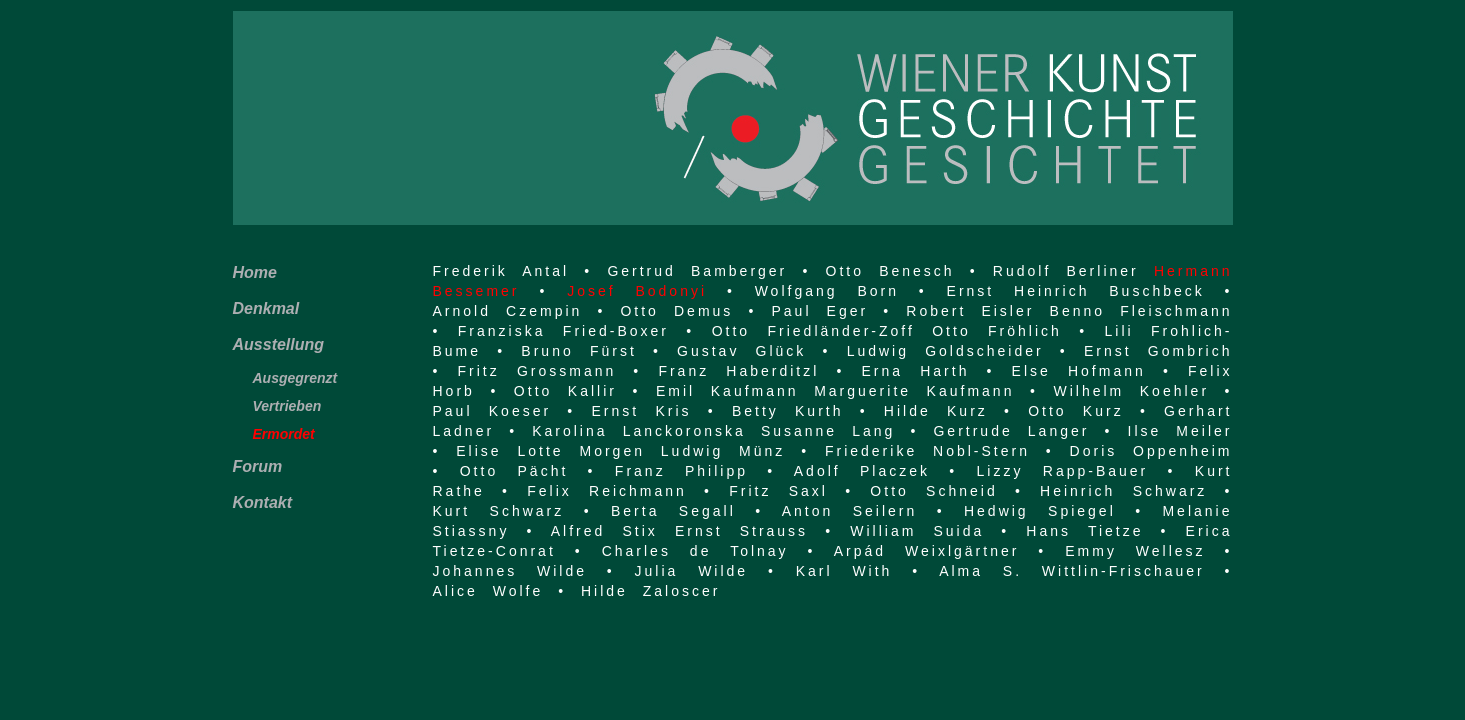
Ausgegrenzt (295, 378)
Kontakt (263, 502)
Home (255, 272)
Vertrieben (287, 406)
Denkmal (266, 308)
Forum (258, 466)
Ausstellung (279, 344)
